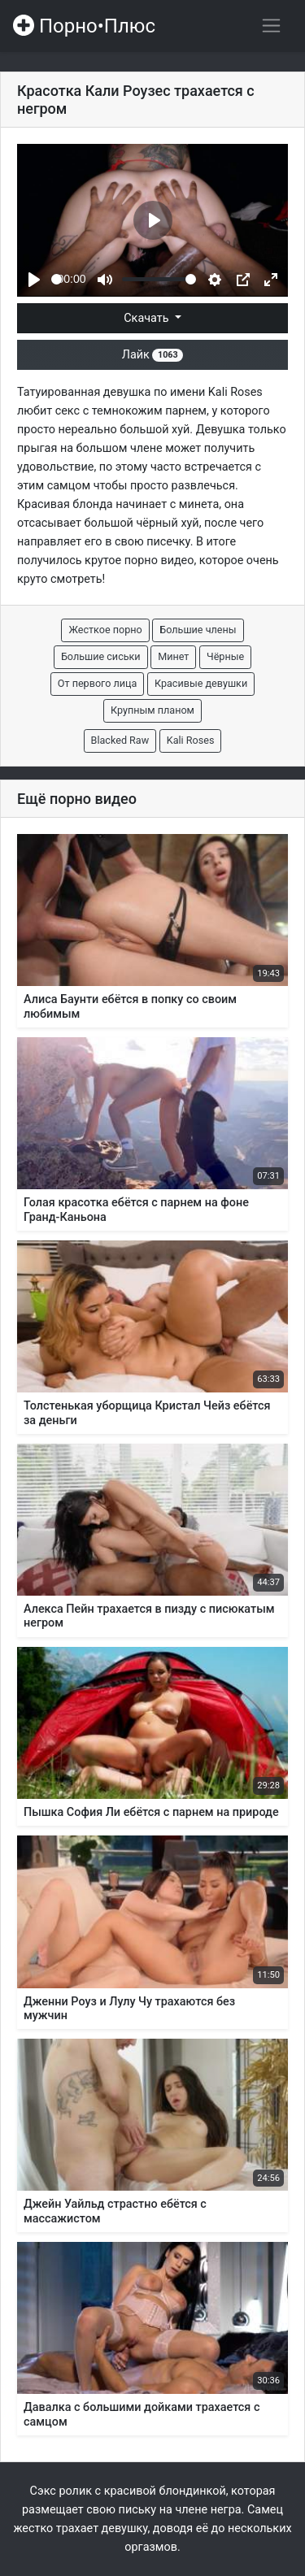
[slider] (56, 279)
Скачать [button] (148, 318)
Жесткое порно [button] (105, 629)
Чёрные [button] (225, 656)
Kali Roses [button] (191, 740)
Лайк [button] (152, 355)
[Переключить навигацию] (271, 25)
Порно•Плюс (84, 26)
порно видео (159, 560)
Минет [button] (173, 656)
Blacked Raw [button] (120, 740)
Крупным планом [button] (152, 710)
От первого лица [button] (97, 683)
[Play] (34, 280)
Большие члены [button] (197, 629)
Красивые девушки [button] (201, 683)
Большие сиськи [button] (101, 656)
